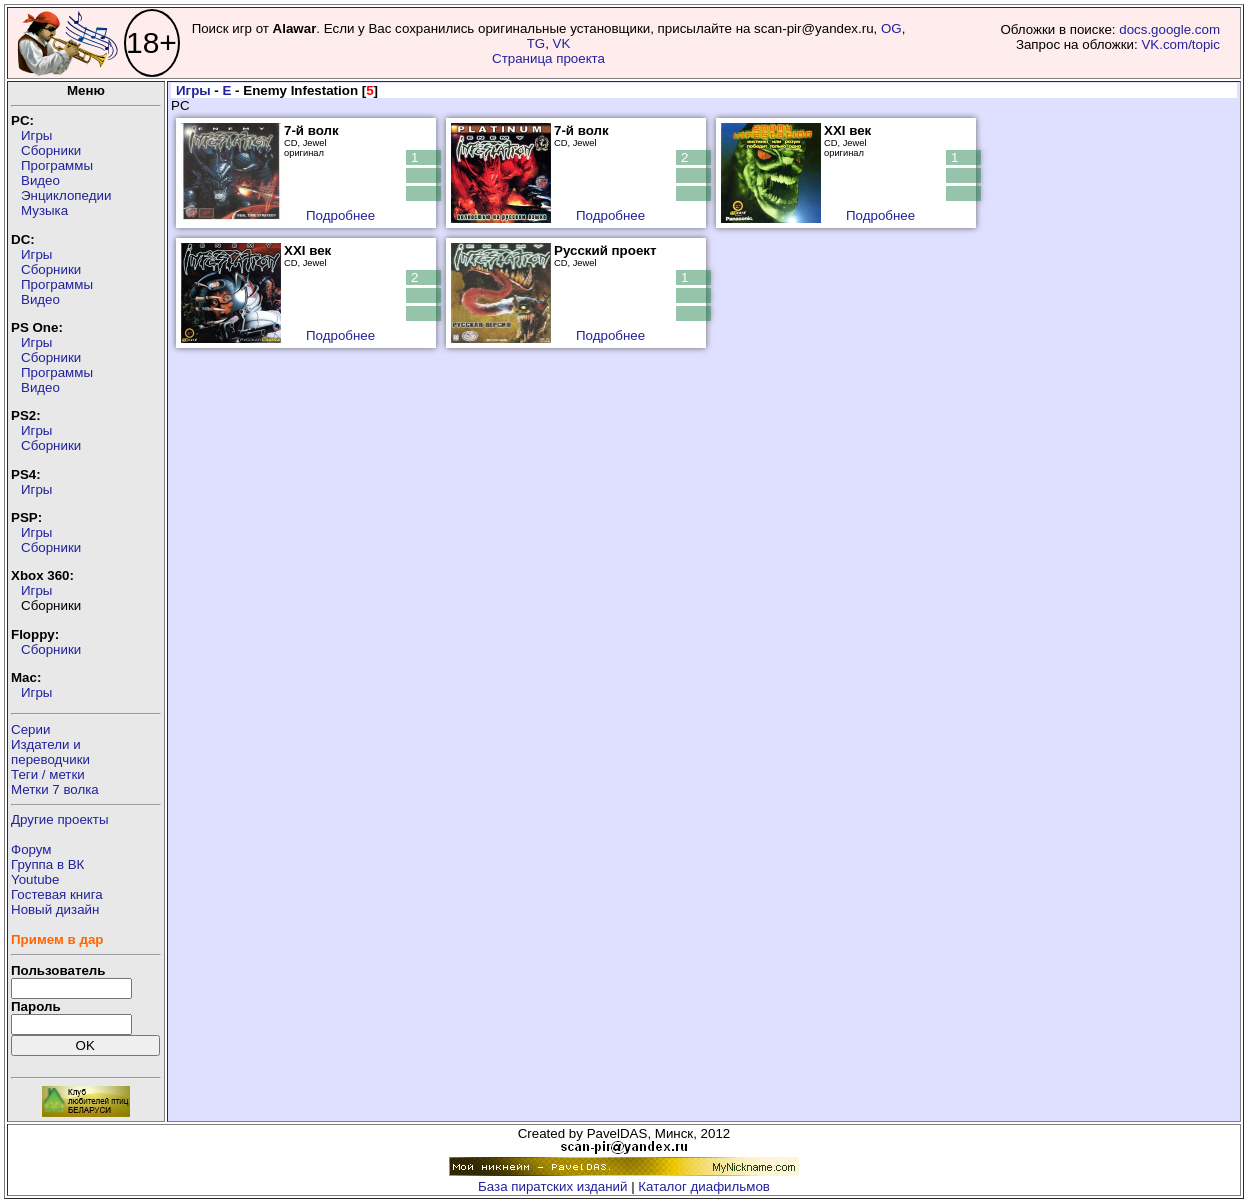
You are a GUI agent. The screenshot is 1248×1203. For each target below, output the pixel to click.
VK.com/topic (1180, 44)
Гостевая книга (57, 894)
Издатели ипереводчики (50, 752)
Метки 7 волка (55, 789)
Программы (57, 165)
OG (891, 28)
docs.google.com (1169, 29)
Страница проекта (548, 58)
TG (536, 43)
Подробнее (340, 215)
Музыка (44, 210)
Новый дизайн (55, 909)
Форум (31, 849)
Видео (40, 180)
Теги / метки (48, 774)
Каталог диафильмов (704, 1186)
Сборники (51, 150)
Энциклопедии (66, 195)
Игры (36, 135)
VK (562, 43)
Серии (30, 729)
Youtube (35, 879)
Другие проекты (60, 819)
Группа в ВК (47, 864)
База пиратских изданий (552, 1186)
